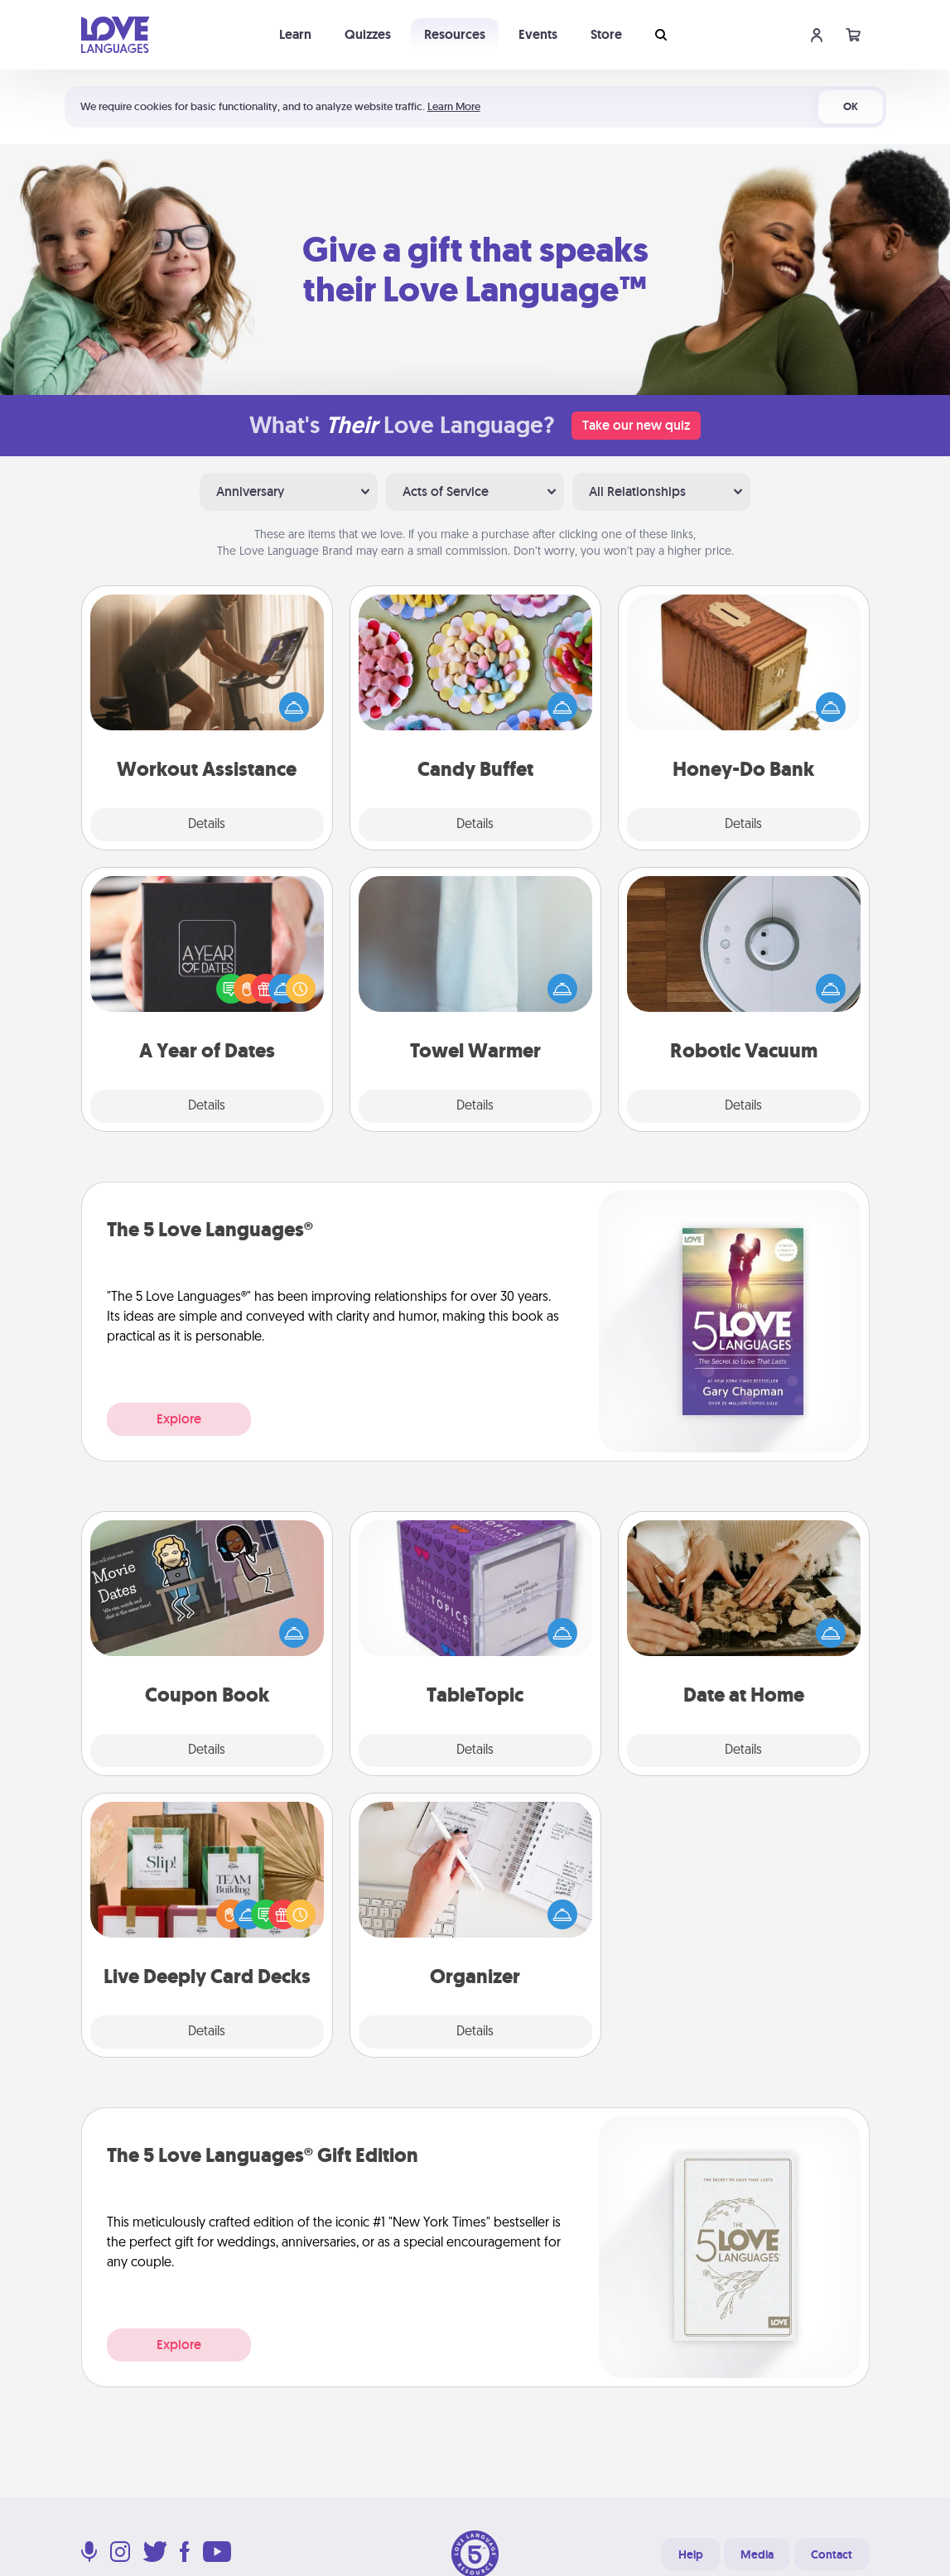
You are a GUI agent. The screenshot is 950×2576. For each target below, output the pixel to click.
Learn (295, 34)
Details (206, 824)
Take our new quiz (636, 425)
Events (537, 34)
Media (757, 2554)
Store (606, 34)
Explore (179, 1419)
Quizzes (368, 34)
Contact (831, 2554)
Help (690, 2554)
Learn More (453, 106)
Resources (454, 34)
